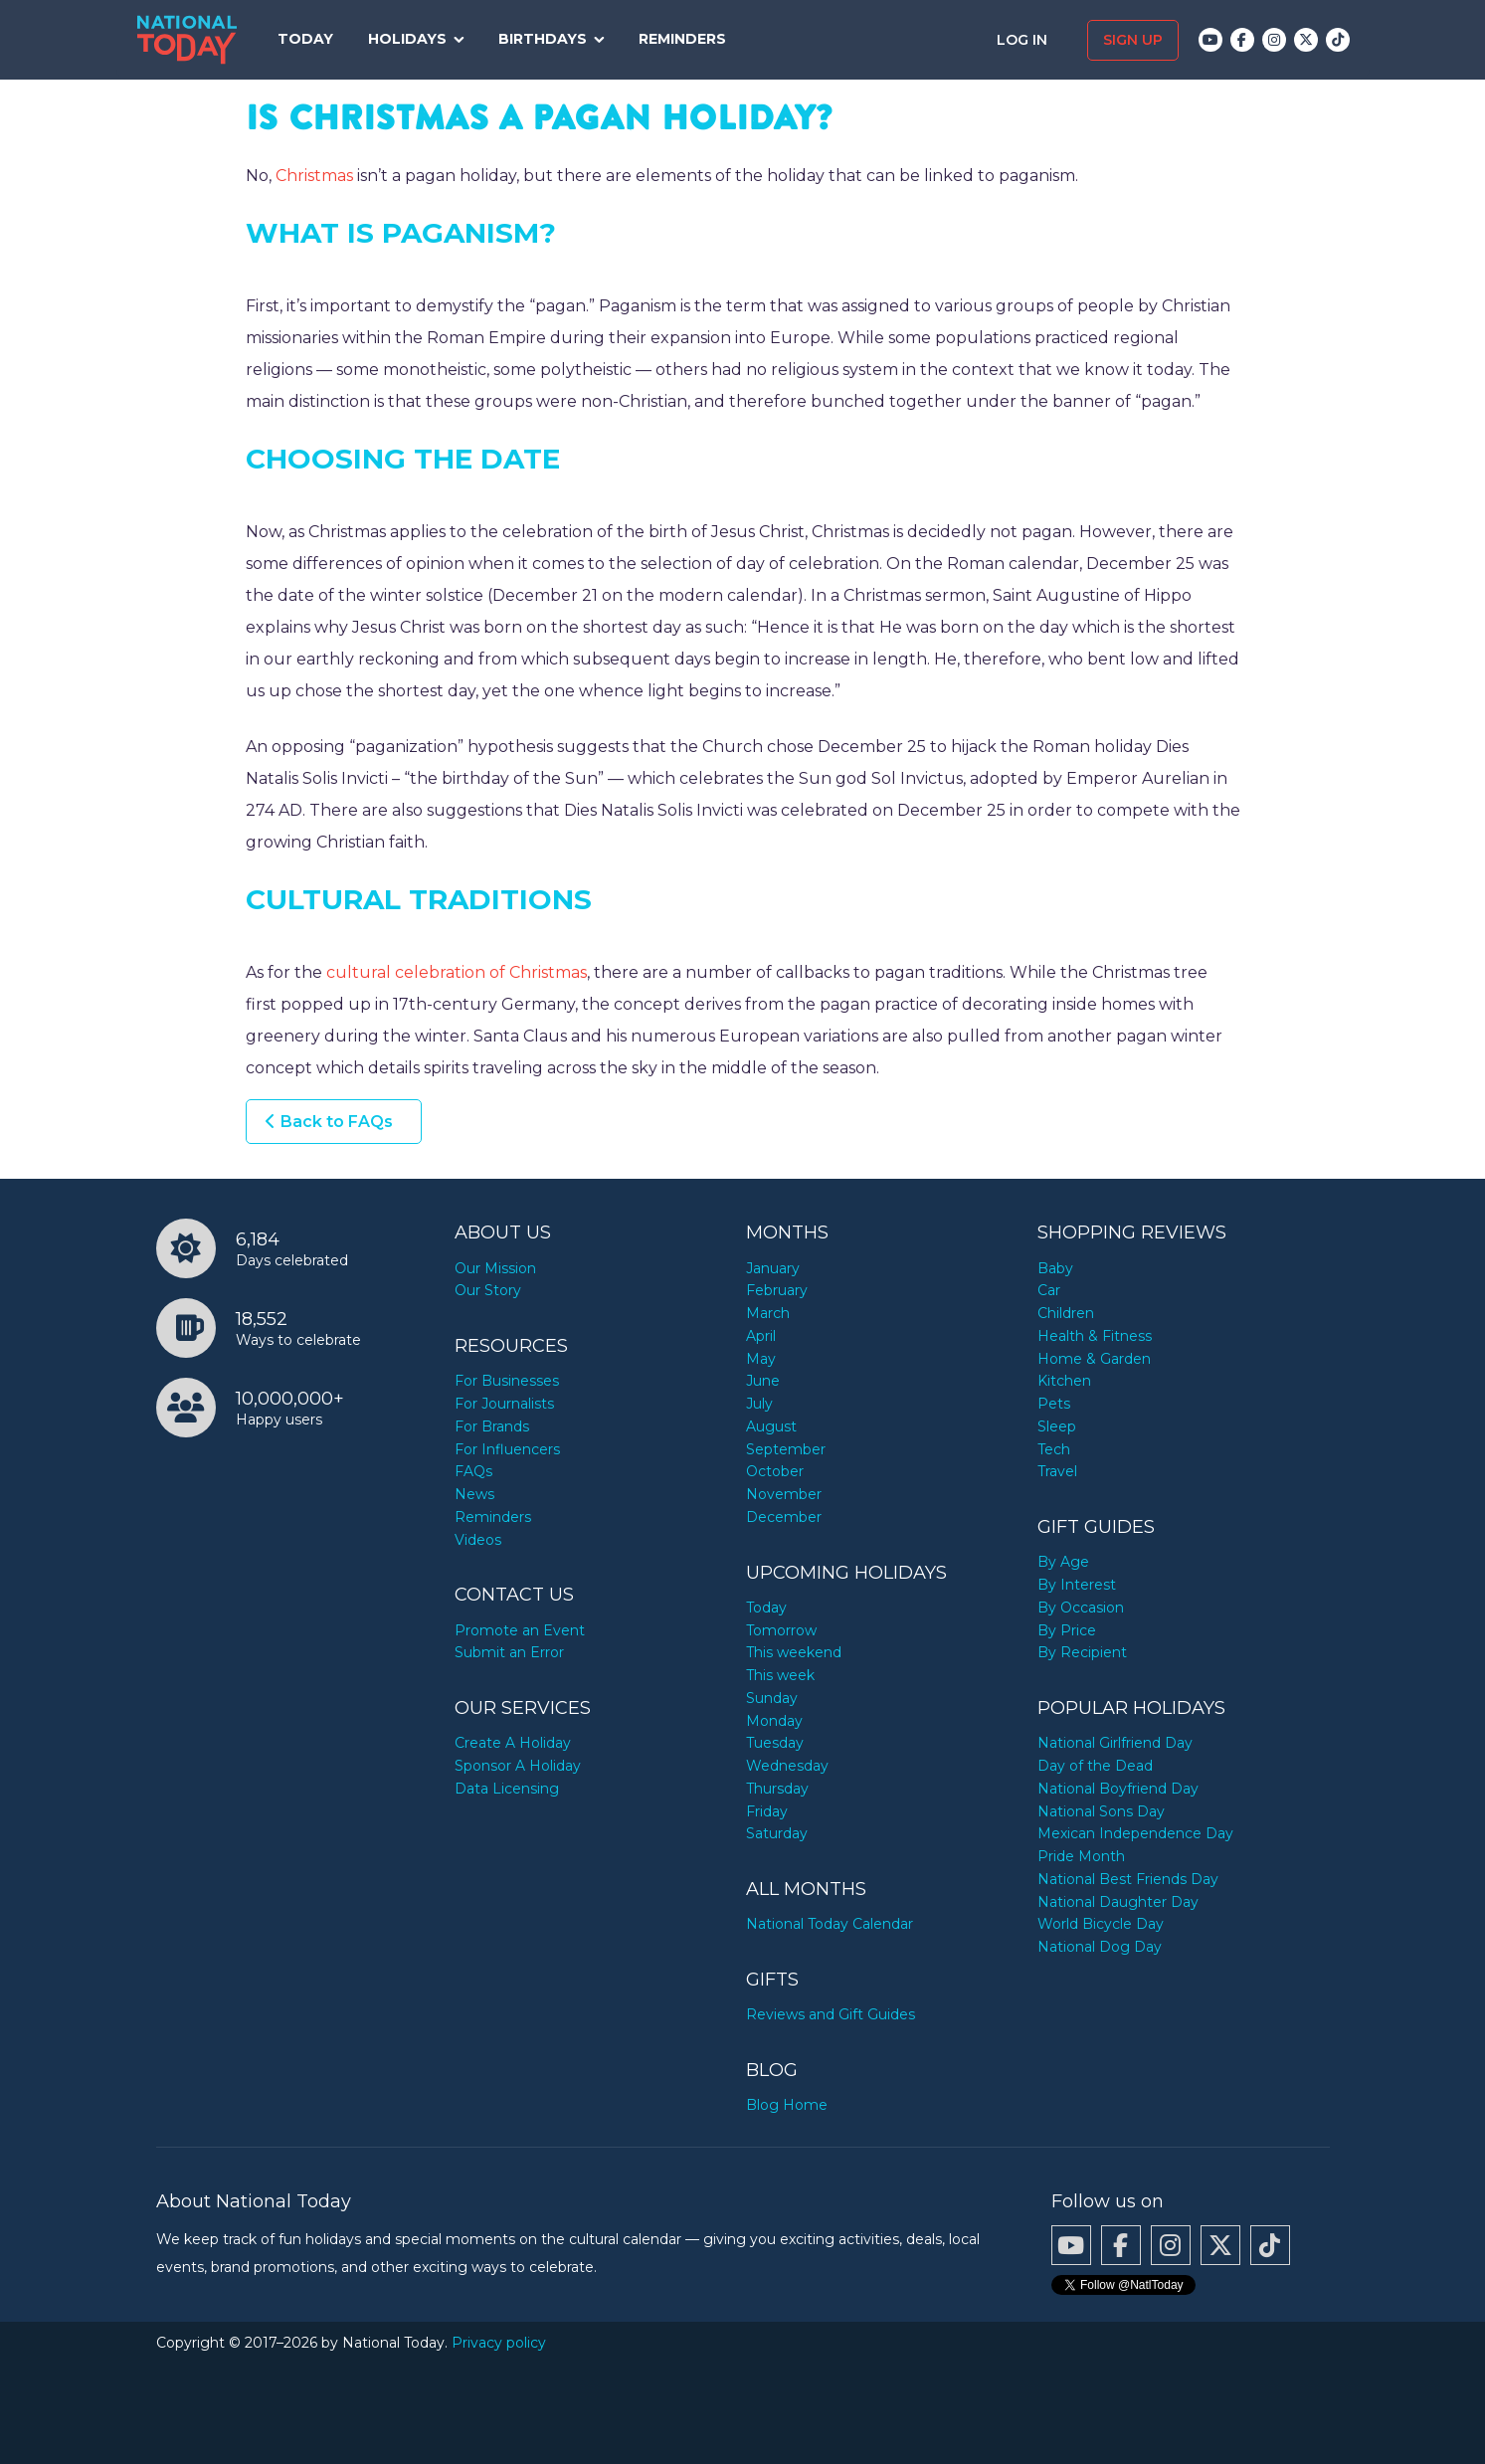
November (784, 1494)
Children (1065, 1313)
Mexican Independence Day (1135, 1833)
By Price (1066, 1630)
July (759, 1404)
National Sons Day (1101, 1811)
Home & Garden (1094, 1359)
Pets (1053, 1404)
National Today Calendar (829, 1924)
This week (780, 1675)
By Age (1063, 1562)
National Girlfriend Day (1115, 1743)
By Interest (1076, 1585)
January (773, 1268)
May (761, 1359)
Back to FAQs (336, 1121)
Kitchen (1064, 1381)
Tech (1053, 1449)
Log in (1024, 40)
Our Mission (495, 1268)
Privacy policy (499, 2343)
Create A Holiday (513, 1743)
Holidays (407, 39)
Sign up (1133, 40)
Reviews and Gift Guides (830, 2014)
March (768, 1313)
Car (1048, 1290)
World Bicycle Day (1100, 1924)
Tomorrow (781, 1630)
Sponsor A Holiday (518, 1766)
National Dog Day (1099, 1947)
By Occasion (1080, 1607)
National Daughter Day (1118, 1902)
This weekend (793, 1652)
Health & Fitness (1094, 1336)
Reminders (682, 39)
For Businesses (507, 1381)
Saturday (777, 1833)
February (777, 1290)
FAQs (473, 1471)
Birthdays (542, 39)
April (761, 1336)
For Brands (492, 1426)
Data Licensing (507, 1789)
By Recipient (1082, 1652)
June (763, 1381)
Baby (1055, 1268)
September (786, 1449)
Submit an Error (509, 1652)
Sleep (1056, 1426)
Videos (478, 1540)
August (771, 1426)
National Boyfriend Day (1118, 1789)
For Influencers (507, 1449)
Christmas (314, 175)
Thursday (777, 1789)
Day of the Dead (1095, 1766)
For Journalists (504, 1404)
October (775, 1471)
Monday (774, 1721)
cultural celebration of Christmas (456, 972)
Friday (767, 1811)
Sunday (772, 1698)
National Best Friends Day (1127, 1879)
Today (305, 39)
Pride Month (1081, 1856)
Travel (1057, 1471)
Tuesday (775, 1743)
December (784, 1517)
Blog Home (787, 2105)
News (474, 1494)
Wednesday (787, 1766)
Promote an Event (520, 1630)
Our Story (488, 1290)
